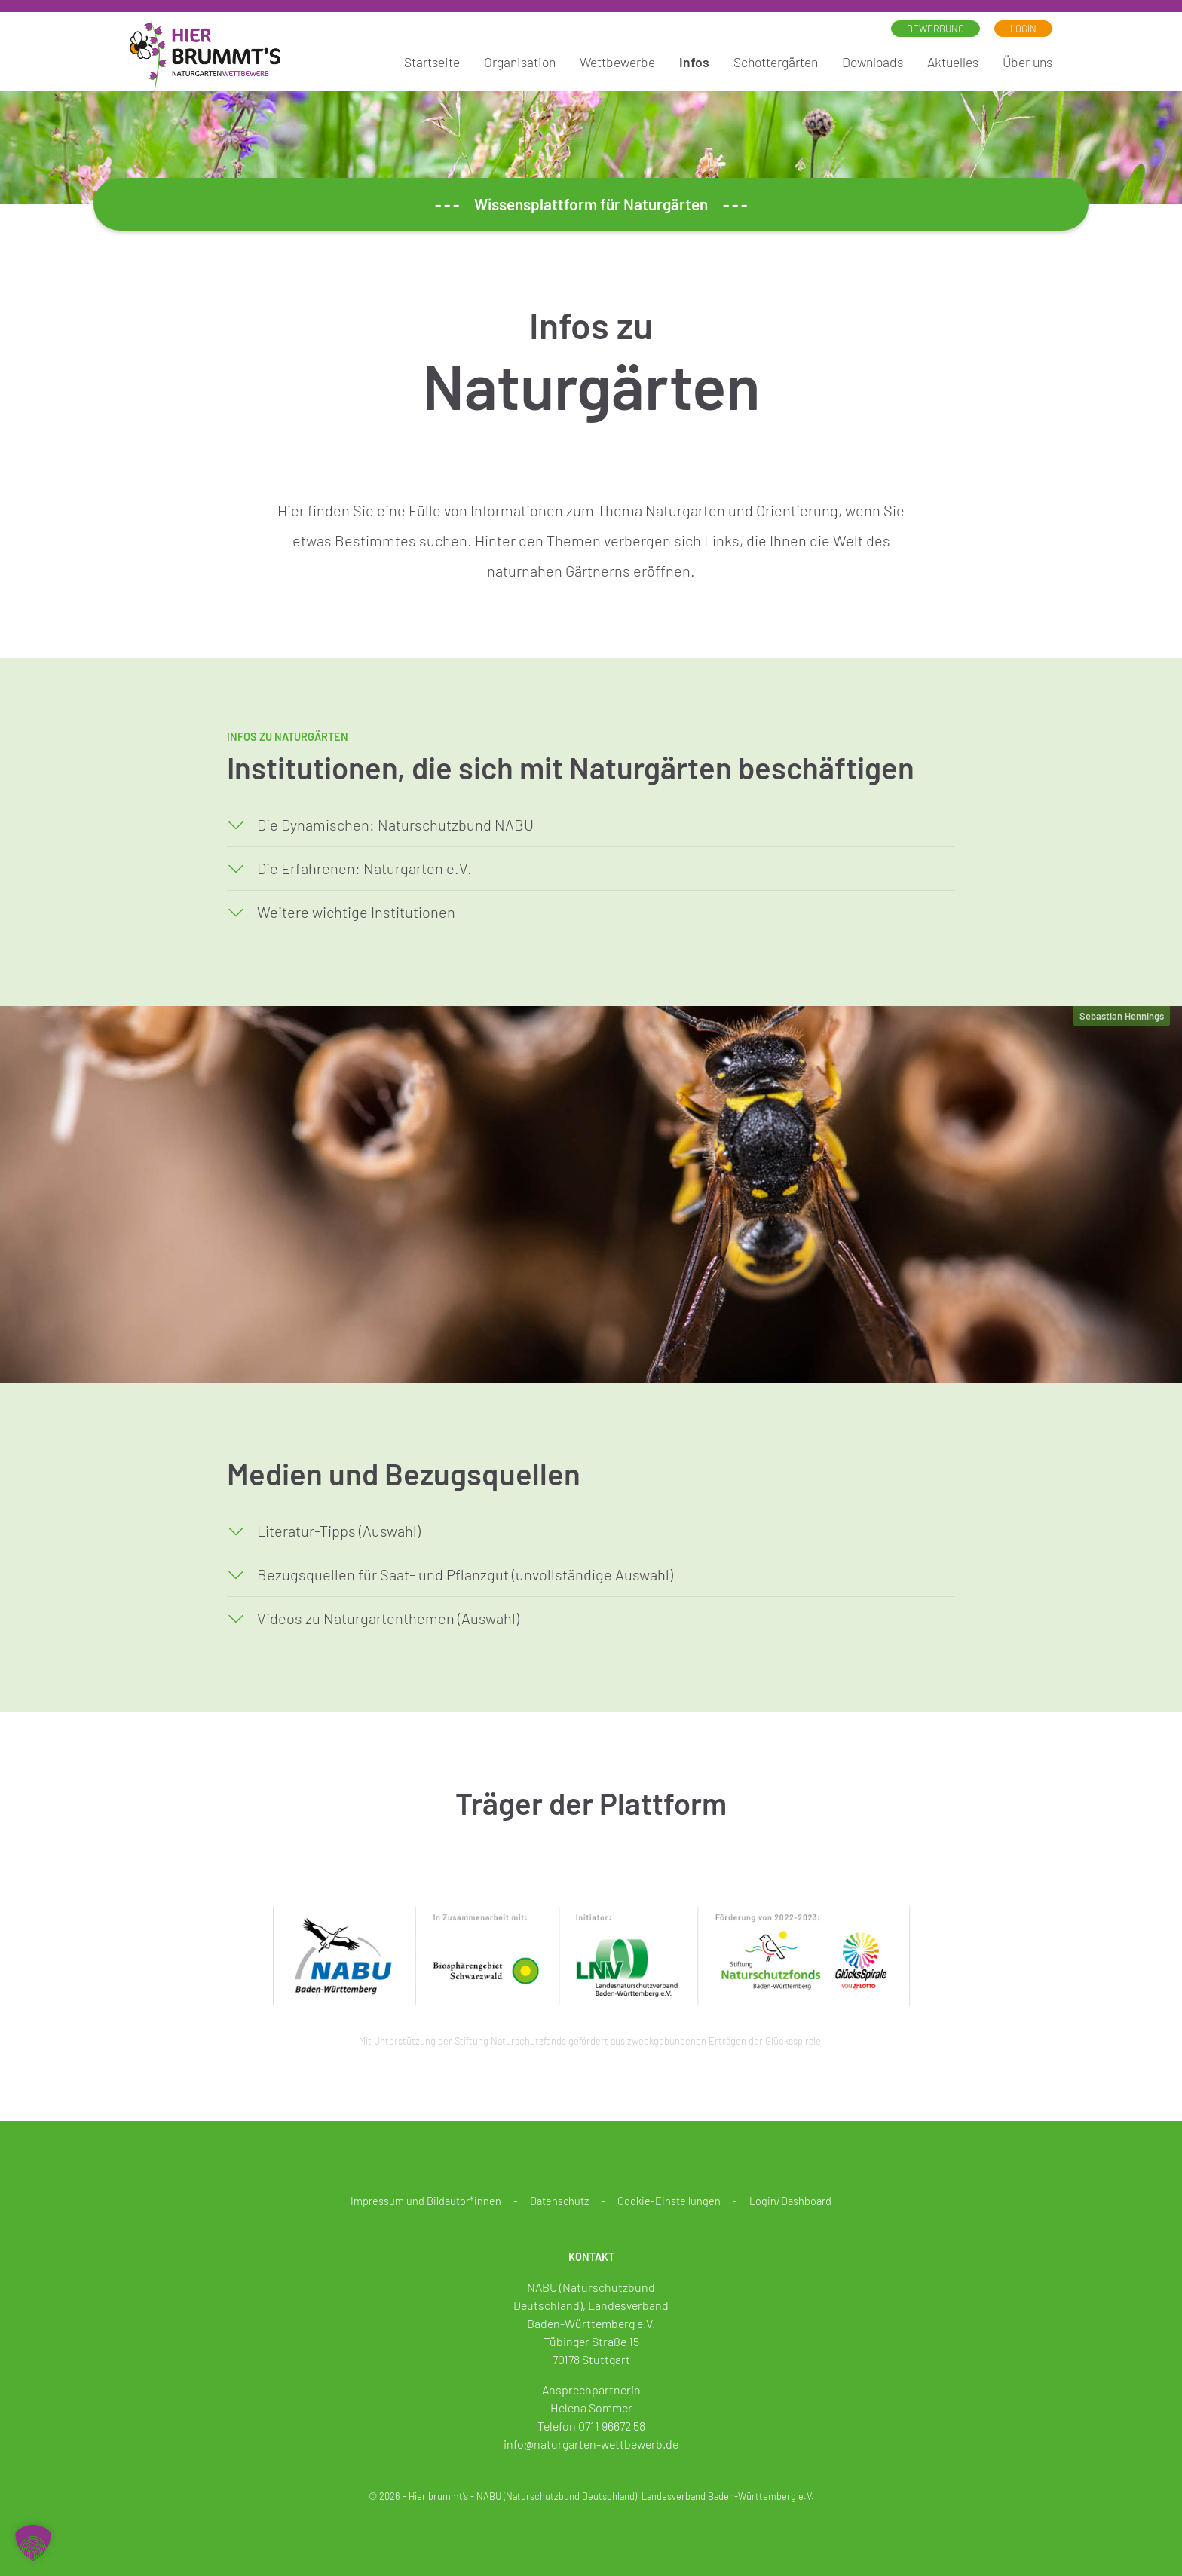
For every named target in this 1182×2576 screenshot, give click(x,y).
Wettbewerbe (617, 62)
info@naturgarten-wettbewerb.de (591, 2444)
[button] (33, 2543)
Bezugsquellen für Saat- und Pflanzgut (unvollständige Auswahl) (465, 1574)
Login (1023, 29)
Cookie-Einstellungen (669, 2201)
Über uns (1027, 62)
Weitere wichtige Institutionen (356, 912)
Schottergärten (775, 62)
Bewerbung (935, 29)
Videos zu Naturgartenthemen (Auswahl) (388, 1618)
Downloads (872, 62)
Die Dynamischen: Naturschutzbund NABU (395, 824)
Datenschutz (559, 2201)
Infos (694, 62)
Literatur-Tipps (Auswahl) (339, 1531)
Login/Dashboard (790, 2201)
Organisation (520, 62)
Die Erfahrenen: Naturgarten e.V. (364, 868)
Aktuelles (952, 62)
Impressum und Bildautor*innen (426, 2201)
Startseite (432, 62)
